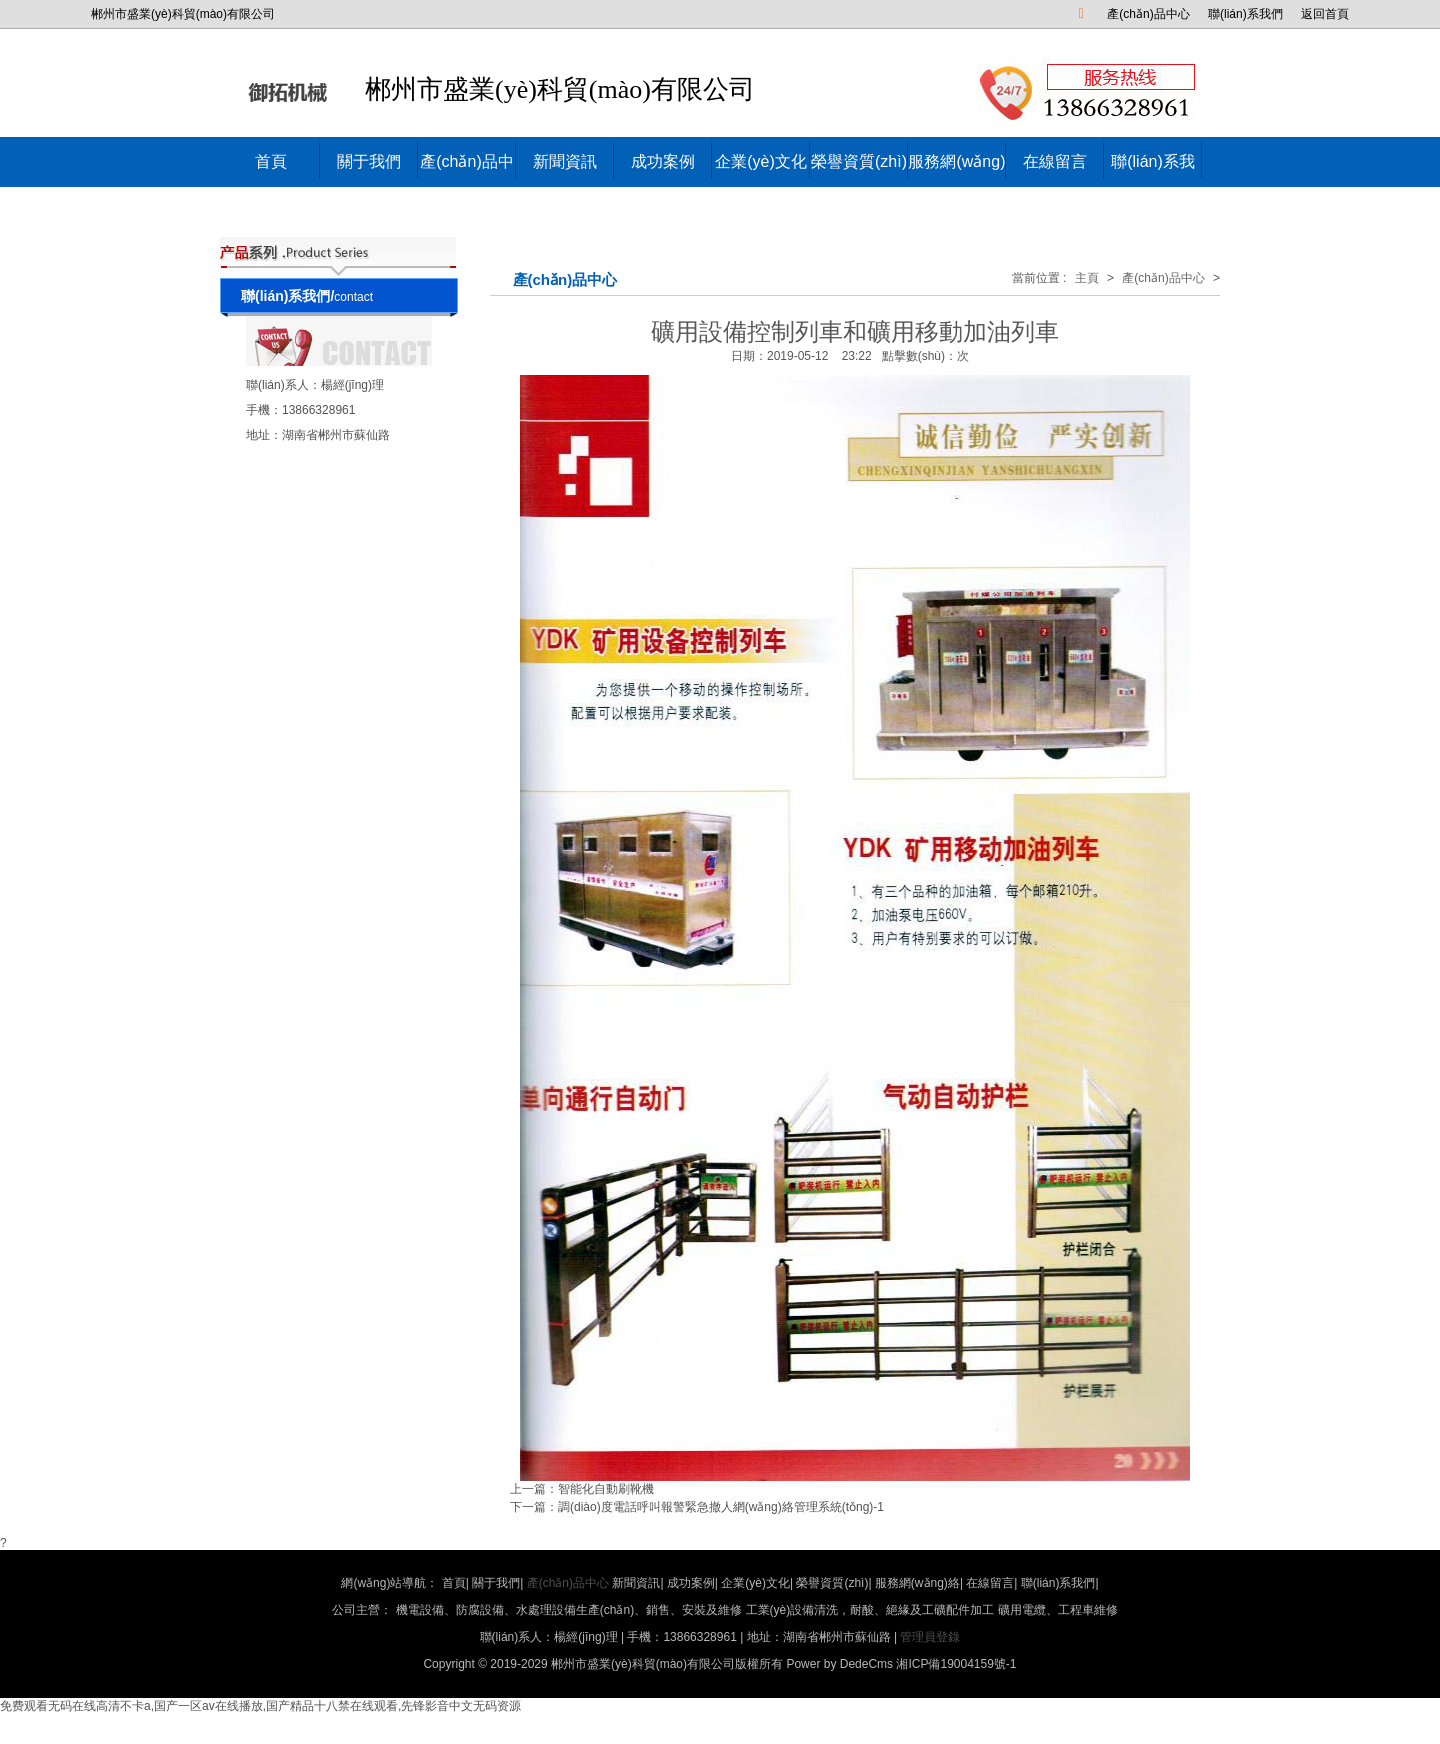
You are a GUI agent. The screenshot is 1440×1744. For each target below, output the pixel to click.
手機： (264, 410)
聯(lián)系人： (283, 385)
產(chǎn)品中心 (1148, 14)
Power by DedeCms (839, 1664)
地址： (264, 435)
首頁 (271, 161)
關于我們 (369, 161)
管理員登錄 (930, 1637)
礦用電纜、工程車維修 (1058, 1610)
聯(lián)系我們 (1245, 14)
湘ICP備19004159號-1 (956, 1664)
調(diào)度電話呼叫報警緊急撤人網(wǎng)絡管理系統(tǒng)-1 (721, 1507)
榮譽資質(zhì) (859, 161)
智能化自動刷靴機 (606, 1489)
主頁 (1087, 278)
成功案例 (663, 161)
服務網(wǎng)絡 (956, 186)
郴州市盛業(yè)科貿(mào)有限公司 (500, 90)
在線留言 (1055, 161)
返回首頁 (1325, 14)
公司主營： (724, 1610)
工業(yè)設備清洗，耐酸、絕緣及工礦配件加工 (870, 1610)
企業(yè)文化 (761, 161)
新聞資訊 (565, 161)
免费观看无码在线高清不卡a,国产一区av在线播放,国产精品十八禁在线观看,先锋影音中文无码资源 (260, 1706)
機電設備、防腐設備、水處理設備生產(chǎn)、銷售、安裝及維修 (569, 1610)
